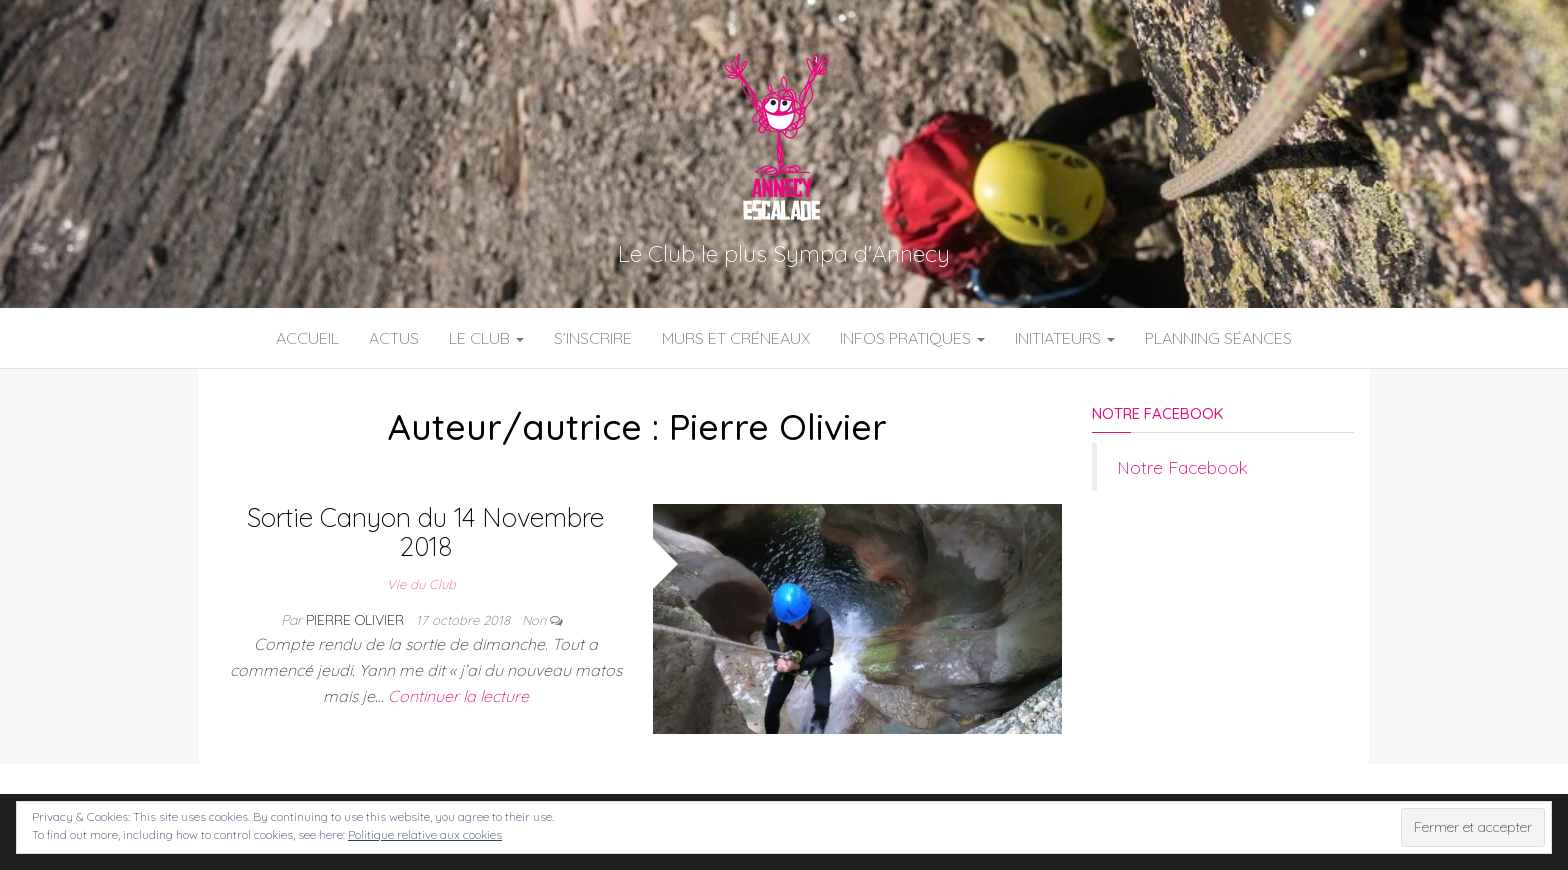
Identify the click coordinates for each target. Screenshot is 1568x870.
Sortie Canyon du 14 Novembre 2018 (425, 532)
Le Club (486, 338)
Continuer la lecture (458, 696)
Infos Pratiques (912, 338)
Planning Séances (1218, 338)
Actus (394, 338)
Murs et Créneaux (736, 338)
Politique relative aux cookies (425, 834)
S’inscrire (593, 338)
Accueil (307, 338)
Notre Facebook (1157, 413)
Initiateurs (1065, 338)
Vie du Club (421, 584)
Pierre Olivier (357, 620)
